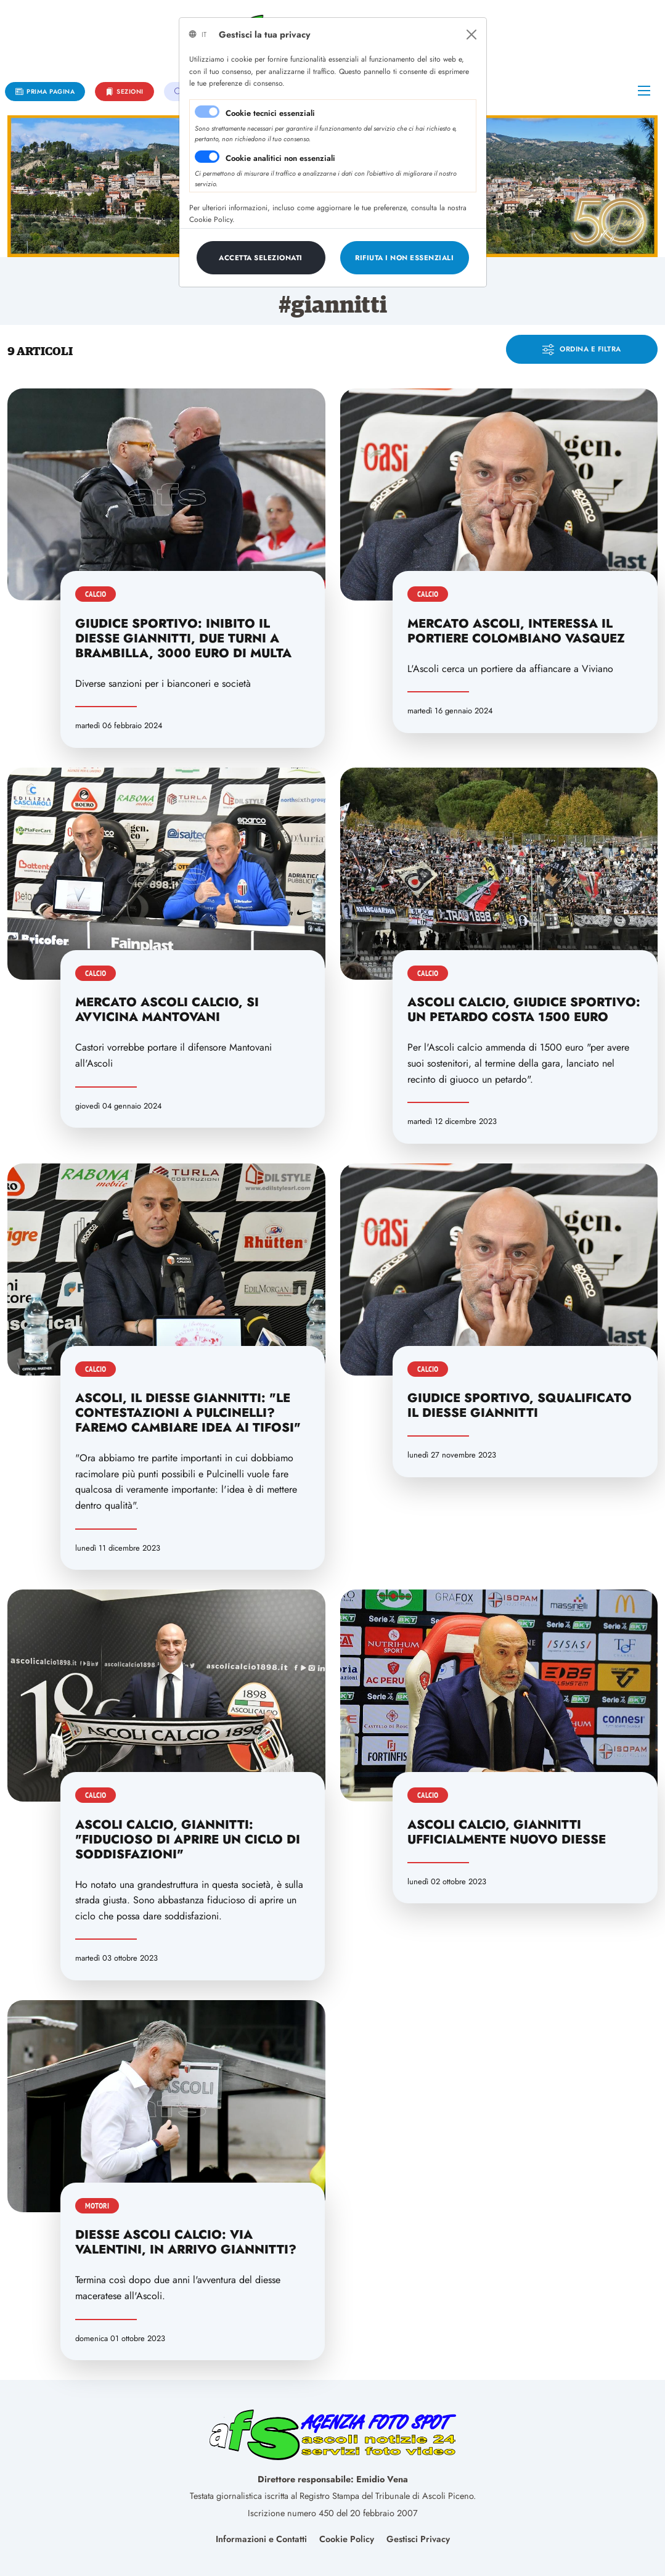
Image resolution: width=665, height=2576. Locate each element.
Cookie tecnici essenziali (270, 113)
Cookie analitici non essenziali (280, 158)
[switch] (207, 156)
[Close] (471, 34)
